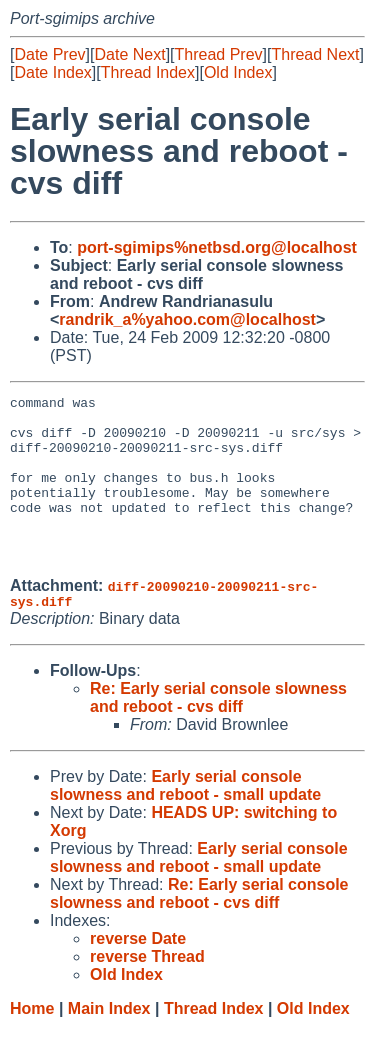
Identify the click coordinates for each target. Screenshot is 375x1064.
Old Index (238, 72)
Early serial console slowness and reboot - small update (185, 821)
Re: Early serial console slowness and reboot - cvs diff (218, 733)
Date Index (52, 72)
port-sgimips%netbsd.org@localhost (217, 247)
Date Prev (49, 54)
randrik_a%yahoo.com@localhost (187, 319)
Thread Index (148, 72)
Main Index (109, 1044)
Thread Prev (219, 54)
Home (32, 1044)
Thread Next (315, 54)
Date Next (129, 54)
